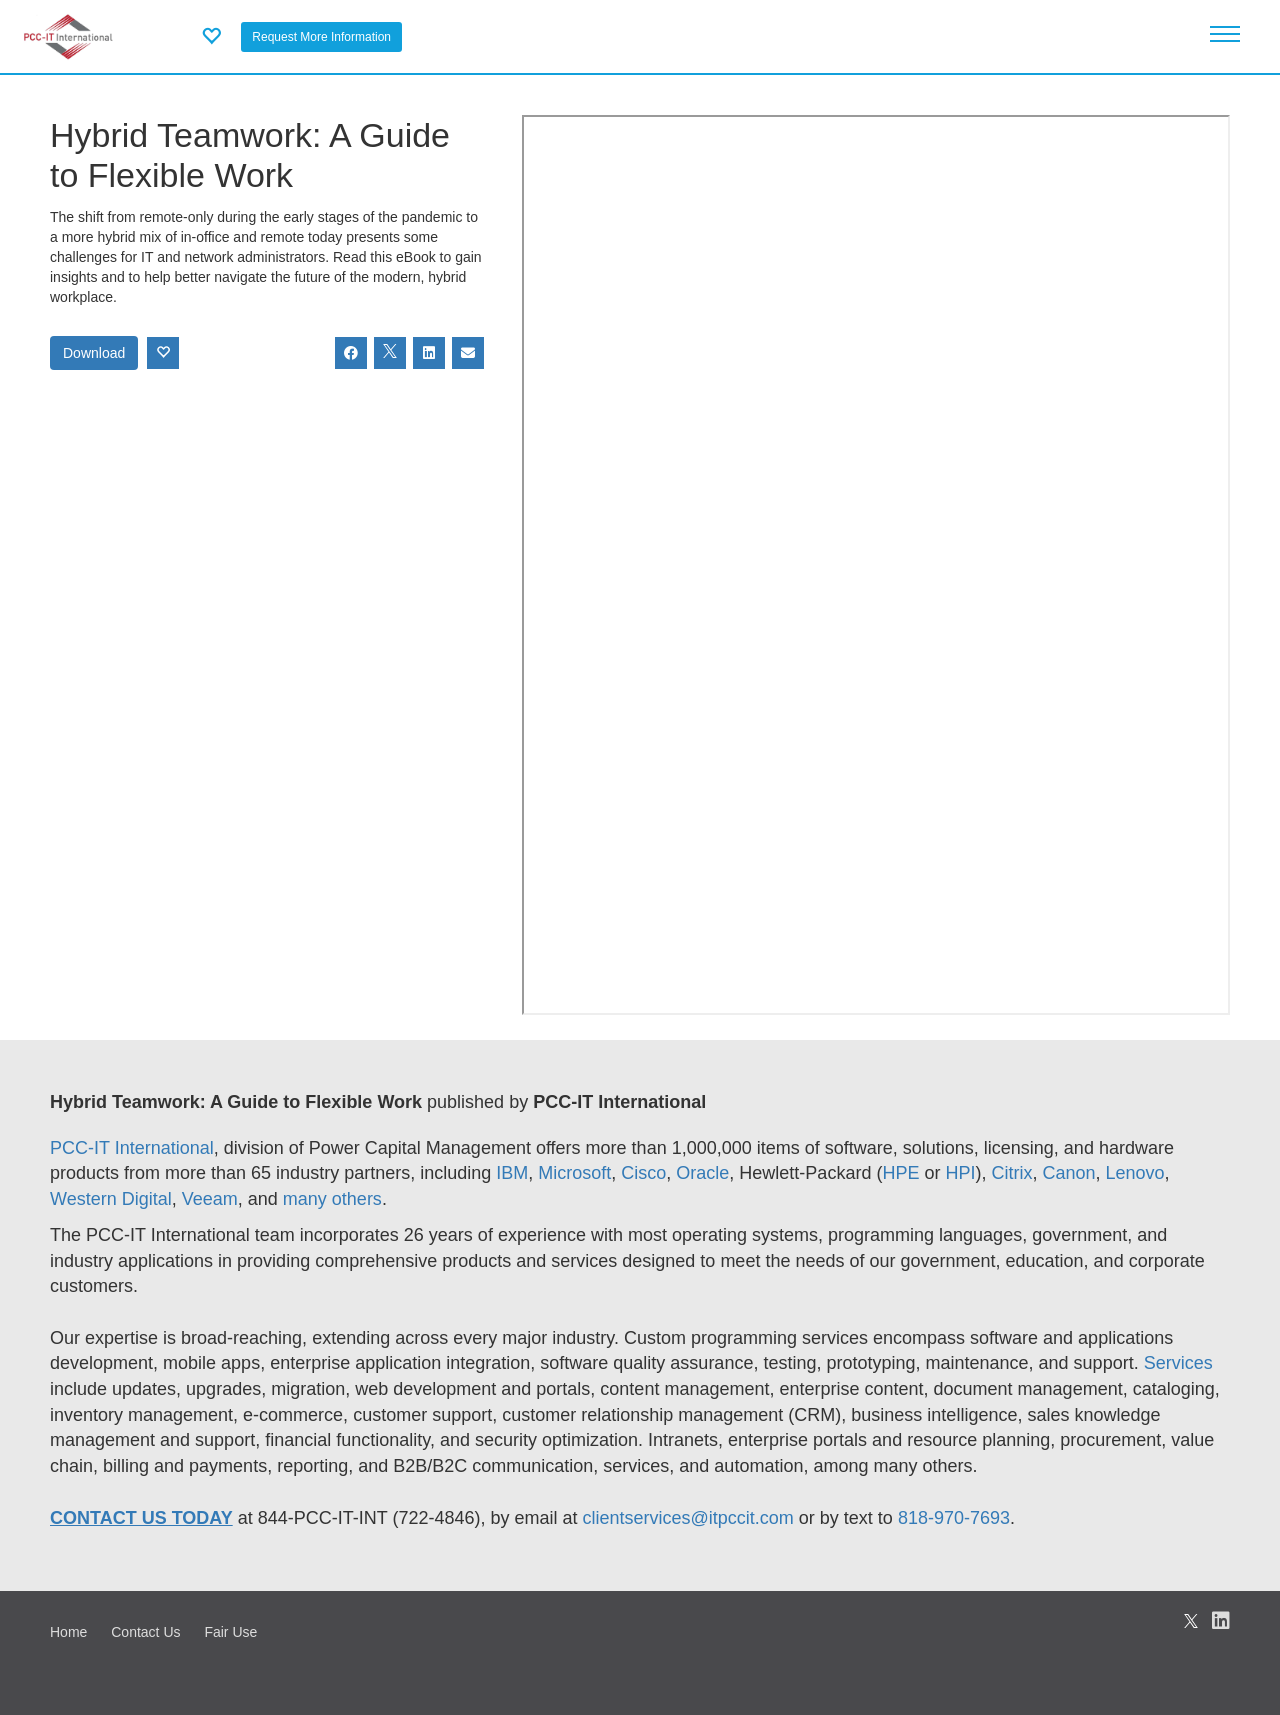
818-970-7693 (954, 1518)
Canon (1068, 1173)
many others (332, 1199)
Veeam (210, 1199)
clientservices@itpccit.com (688, 1518)
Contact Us (145, 1632)
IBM (512, 1173)
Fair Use (230, 1632)
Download (94, 353)
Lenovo (1135, 1173)
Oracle (702, 1173)
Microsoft (574, 1173)
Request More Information (321, 37)
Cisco (643, 1173)
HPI (960, 1173)
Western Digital (111, 1199)
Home (68, 1632)
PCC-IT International (132, 1148)
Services (1178, 1363)
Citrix (1011, 1173)
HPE (900, 1173)
